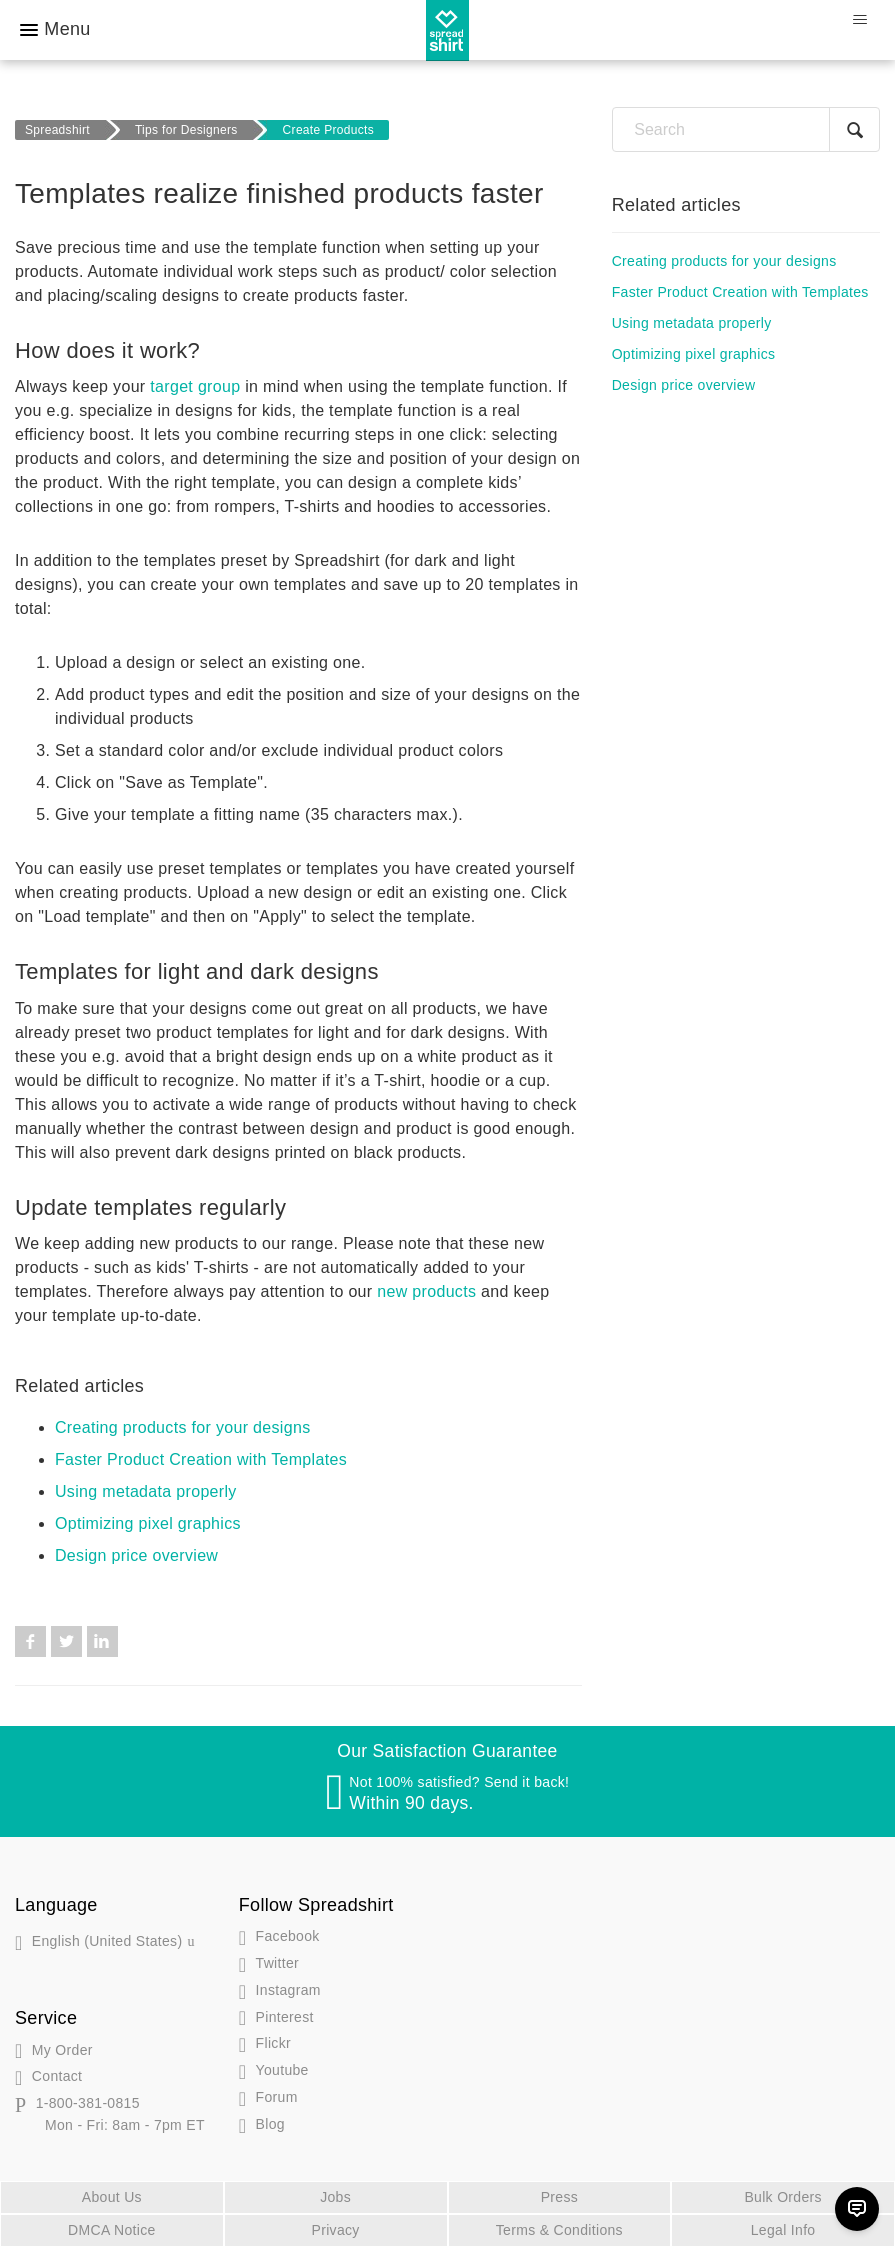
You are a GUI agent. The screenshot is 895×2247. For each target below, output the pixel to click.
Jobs (335, 2197)
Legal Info (783, 2230)
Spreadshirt (57, 130)
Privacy (336, 2230)
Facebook (30, 1641)
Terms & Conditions (559, 2230)
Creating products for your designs (182, 1427)
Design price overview (136, 1555)
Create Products (329, 130)
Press (559, 2197)
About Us (112, 2197)
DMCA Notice (112, 2230)
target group (195, 386)
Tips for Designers (186, 130)
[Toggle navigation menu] (859, 20)
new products (426, 1291)
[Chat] (857, 2209)
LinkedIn (102, 1641)
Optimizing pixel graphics (148, 1523)
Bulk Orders (782, 2197)
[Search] (746, 129)
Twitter (66, 1641)
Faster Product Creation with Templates (201, 1459)
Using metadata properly (146, 1491)
